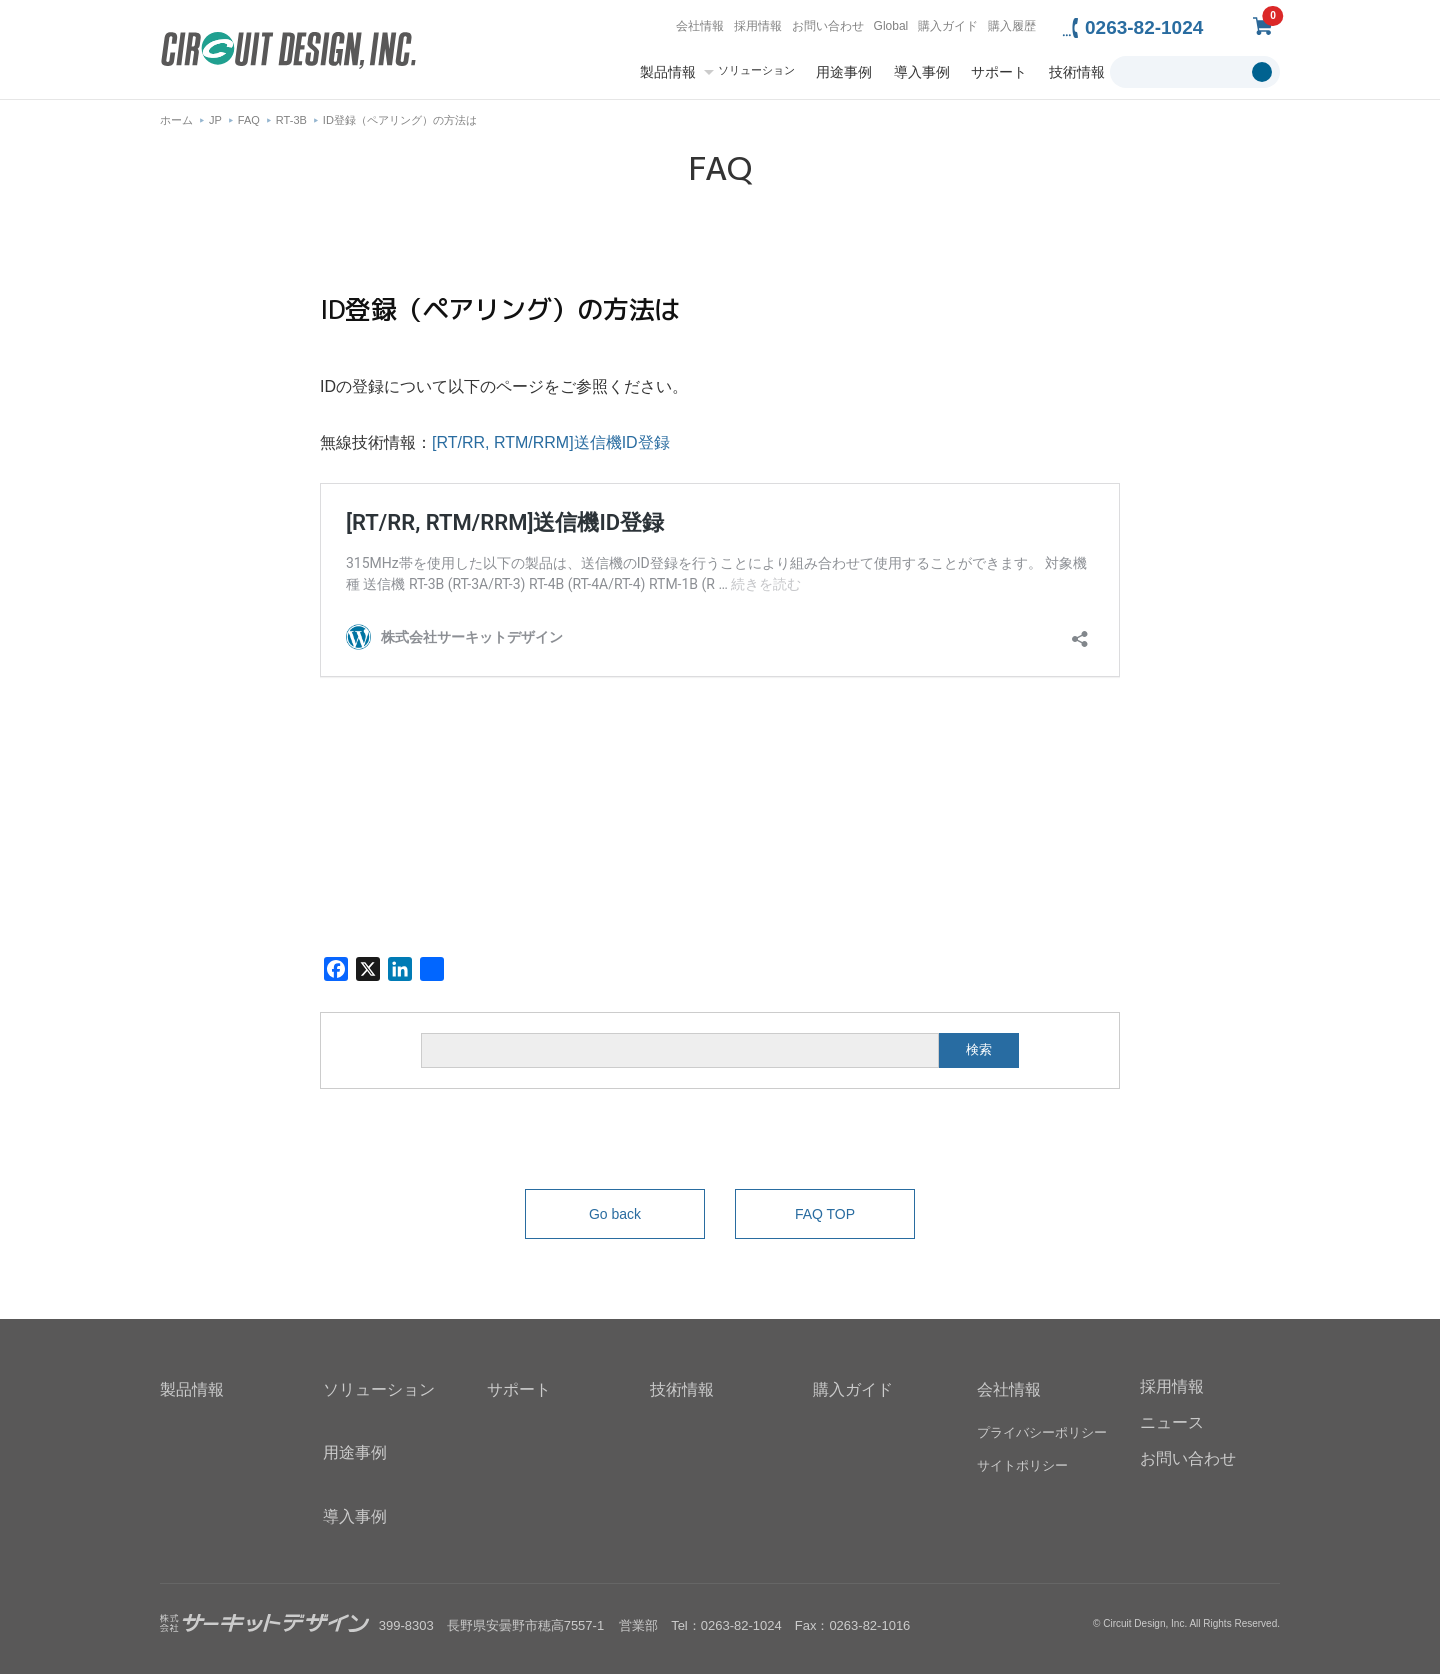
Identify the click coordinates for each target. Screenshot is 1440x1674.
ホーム (176, 120)
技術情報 (1077, 72)
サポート (999, 72)
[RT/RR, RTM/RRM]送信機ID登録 (551, 442)
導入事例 (922, 72)
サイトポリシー (1022, 1466)
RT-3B (291, 120)
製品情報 (668, 72)
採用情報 (758, 26)
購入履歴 (1012, 26)
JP (215, 120)
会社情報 (700, 26)
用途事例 (844, 72)
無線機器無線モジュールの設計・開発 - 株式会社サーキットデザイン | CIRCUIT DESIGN (288, 52)
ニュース (1172, 1422)
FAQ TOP (825, 1214)
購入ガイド (948, 26)
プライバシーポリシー (1042, 1433)
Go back (615, 1214)
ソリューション (756, 70)
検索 (979, 1050)
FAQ (249, 120)
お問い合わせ (828, 26)
